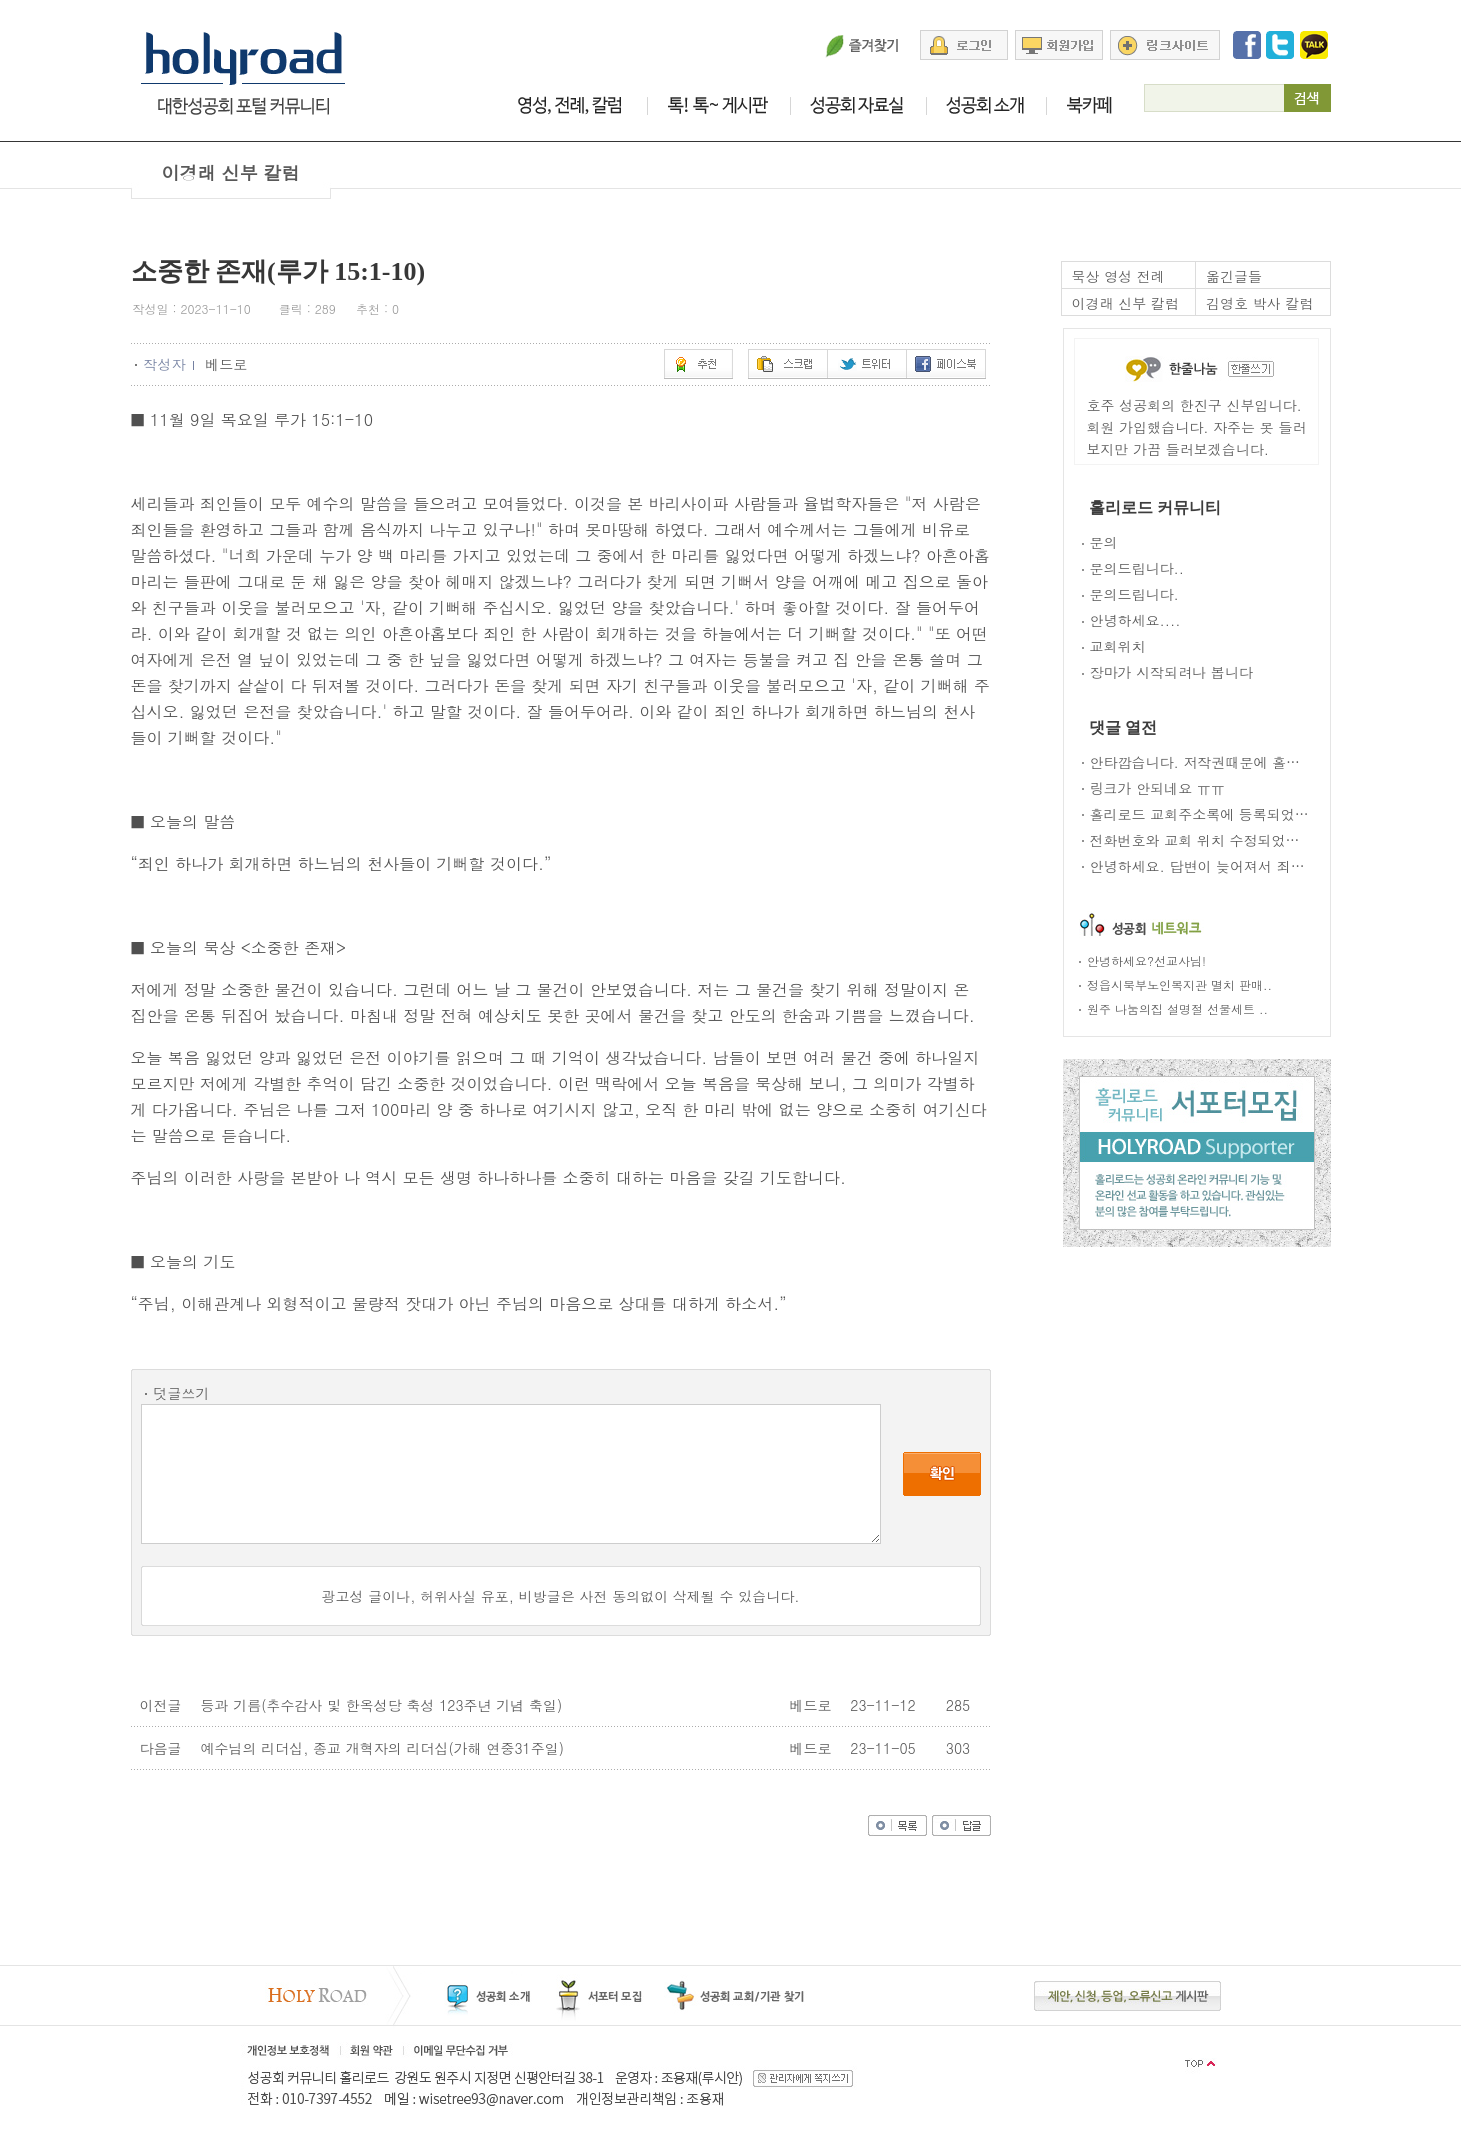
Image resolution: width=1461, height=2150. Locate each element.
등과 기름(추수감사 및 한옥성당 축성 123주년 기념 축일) (382, 1705)
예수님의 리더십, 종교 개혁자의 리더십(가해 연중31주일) (382, 1748)
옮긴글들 (1234, 276)
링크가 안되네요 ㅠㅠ (1157, 788)
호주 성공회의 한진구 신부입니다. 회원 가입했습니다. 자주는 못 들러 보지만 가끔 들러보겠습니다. (1197, 427)
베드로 (228, 364)
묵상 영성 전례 (1118, 276)
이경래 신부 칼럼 (1125, 303)
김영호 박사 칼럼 (1259, 303)
